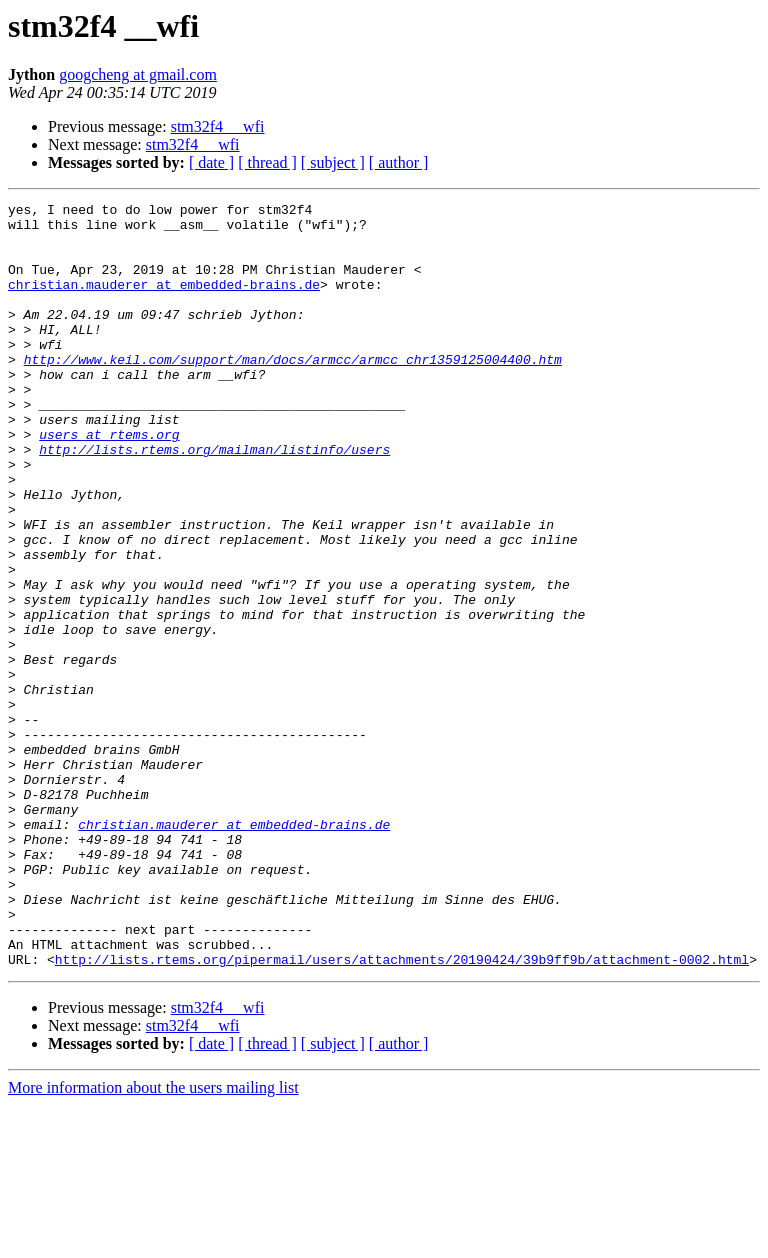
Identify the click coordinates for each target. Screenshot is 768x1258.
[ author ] (399, 162)
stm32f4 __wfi (218, 126)
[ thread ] (267, 162)
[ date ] (211, 162)
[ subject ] (333, 162)
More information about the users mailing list (153, 1240)
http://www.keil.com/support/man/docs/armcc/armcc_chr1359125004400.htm (293, 392)
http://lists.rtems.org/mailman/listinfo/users (214, 500)
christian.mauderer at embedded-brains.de (164, 302)
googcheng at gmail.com (138, 74)
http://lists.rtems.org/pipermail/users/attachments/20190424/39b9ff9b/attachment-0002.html (402, 1112)
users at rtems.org (109, 482)
